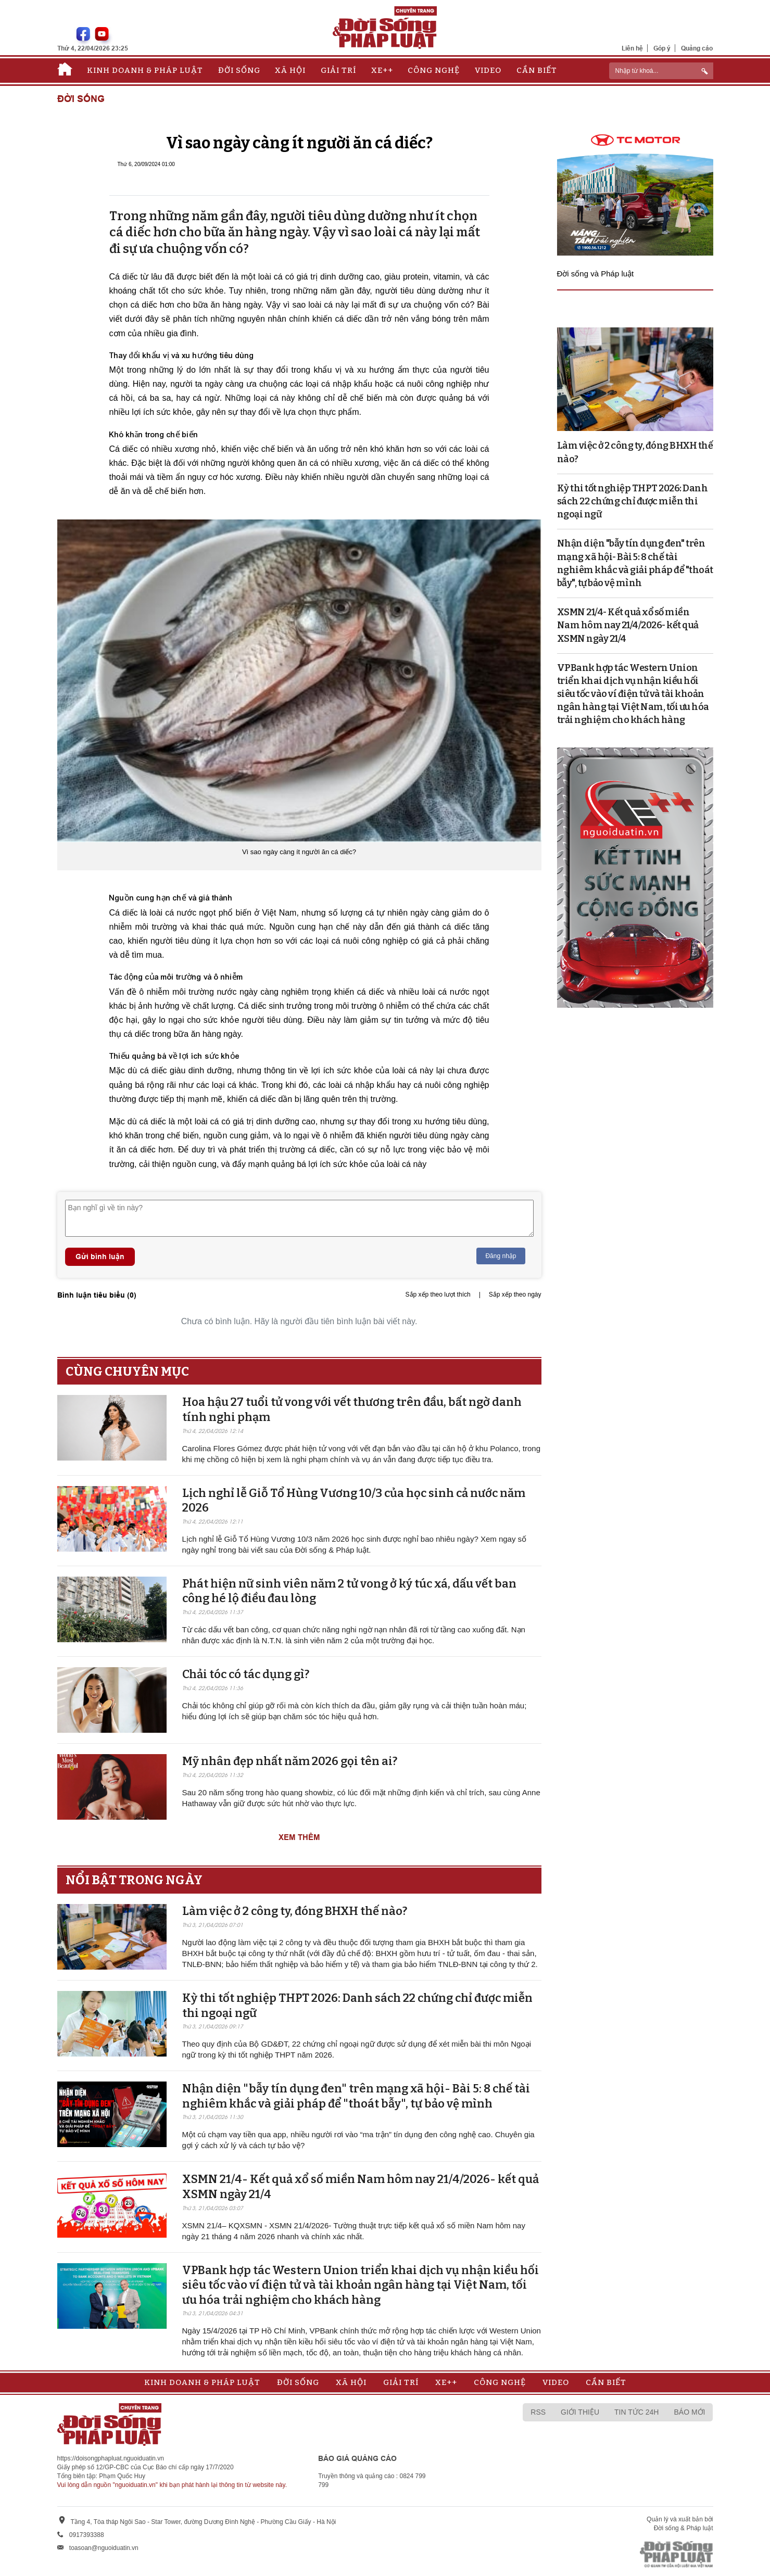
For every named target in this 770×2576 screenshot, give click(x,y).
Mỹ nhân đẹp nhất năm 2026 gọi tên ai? (289, 1761)
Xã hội (290, 70)
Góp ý (662, 48)
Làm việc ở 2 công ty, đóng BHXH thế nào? (294, 1911)
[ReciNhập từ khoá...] (661, 70)
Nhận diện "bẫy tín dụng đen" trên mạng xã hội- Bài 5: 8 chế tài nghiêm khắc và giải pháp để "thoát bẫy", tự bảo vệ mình (356, 2096)
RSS (538, 2412)
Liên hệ (632, 48)
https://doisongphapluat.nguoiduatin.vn (111, 2458)
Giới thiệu (580, 2412)
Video (488, 70)
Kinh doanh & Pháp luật (145, 70)
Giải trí (338, 70)
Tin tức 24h (636, 2412)
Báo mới (689, 2412)
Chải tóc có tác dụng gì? (245, 1674)
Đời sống (239, 70)
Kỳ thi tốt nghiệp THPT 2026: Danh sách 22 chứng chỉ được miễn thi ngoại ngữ (632, 501)
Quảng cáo (697, 48)
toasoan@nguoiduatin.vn (103, 2548)
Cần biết (536, 70)
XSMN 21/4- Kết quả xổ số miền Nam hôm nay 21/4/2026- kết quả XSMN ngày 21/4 (628, 625)
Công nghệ (434, 70)
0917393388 (86, 2535)
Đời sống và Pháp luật (595, 273)
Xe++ (382, 70)
